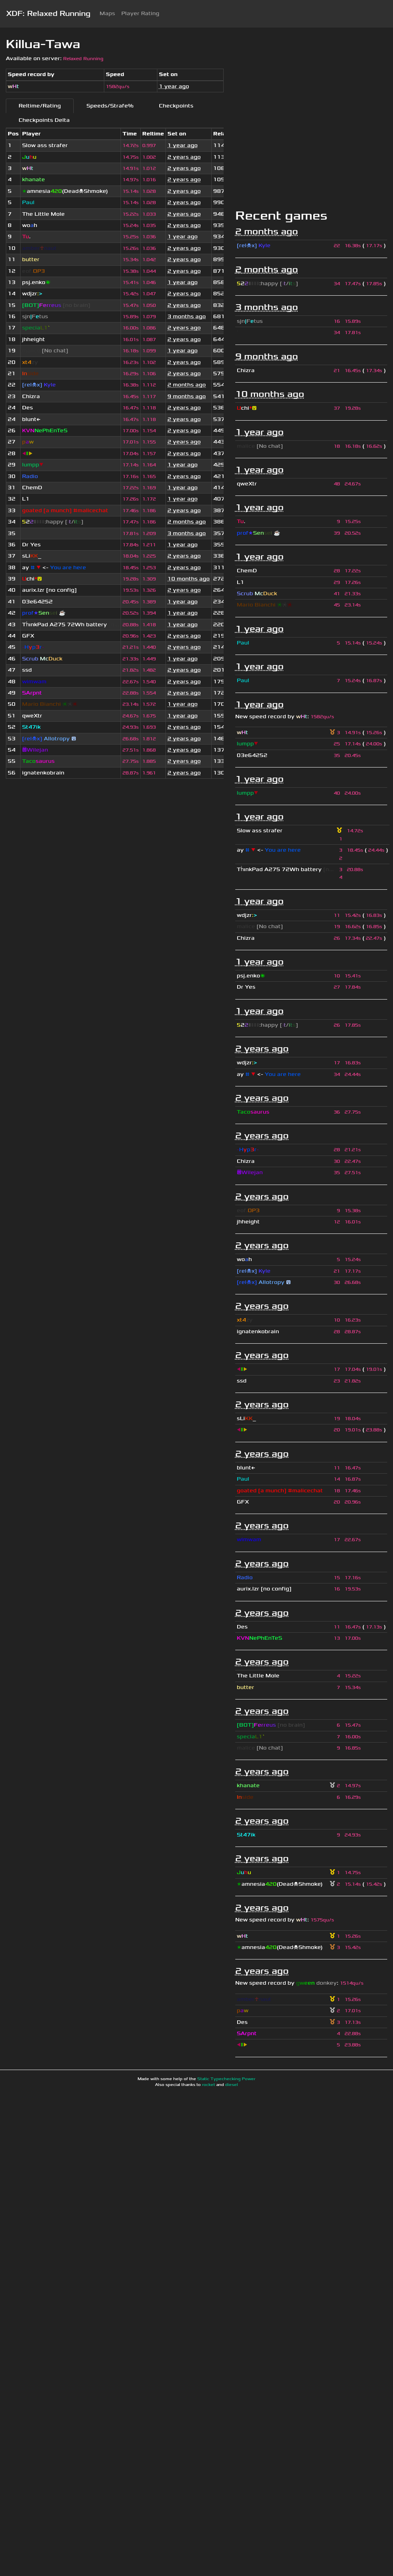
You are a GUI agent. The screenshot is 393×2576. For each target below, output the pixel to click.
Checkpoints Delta (44, 120)
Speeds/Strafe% (109, 105)
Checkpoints (176, 105)
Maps (107, 13)
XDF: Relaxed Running (48, 13)
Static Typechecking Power (226, 2079)
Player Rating (140, 13)
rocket (208, 2084)
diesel (231, 2084)
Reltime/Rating (40, 105)
